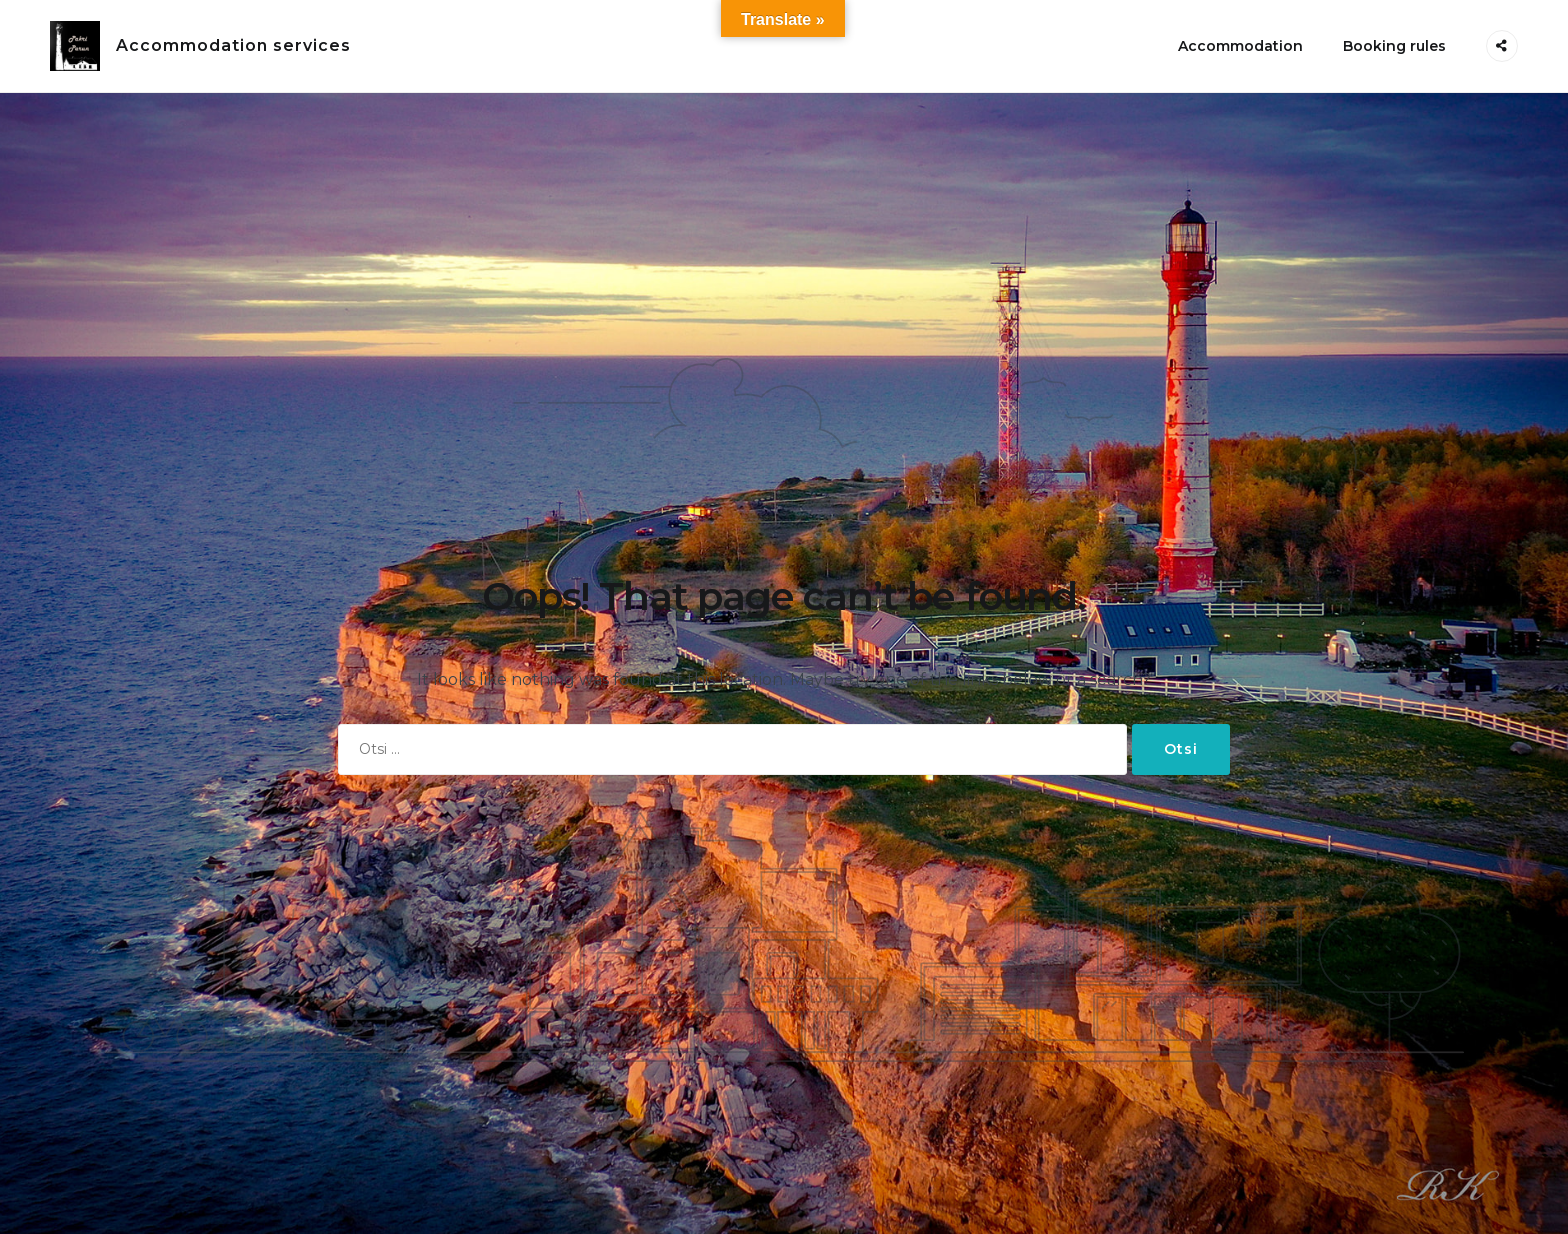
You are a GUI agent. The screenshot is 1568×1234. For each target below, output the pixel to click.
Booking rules (1394, 46)
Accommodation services (233, 45)
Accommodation (1240, 46)
